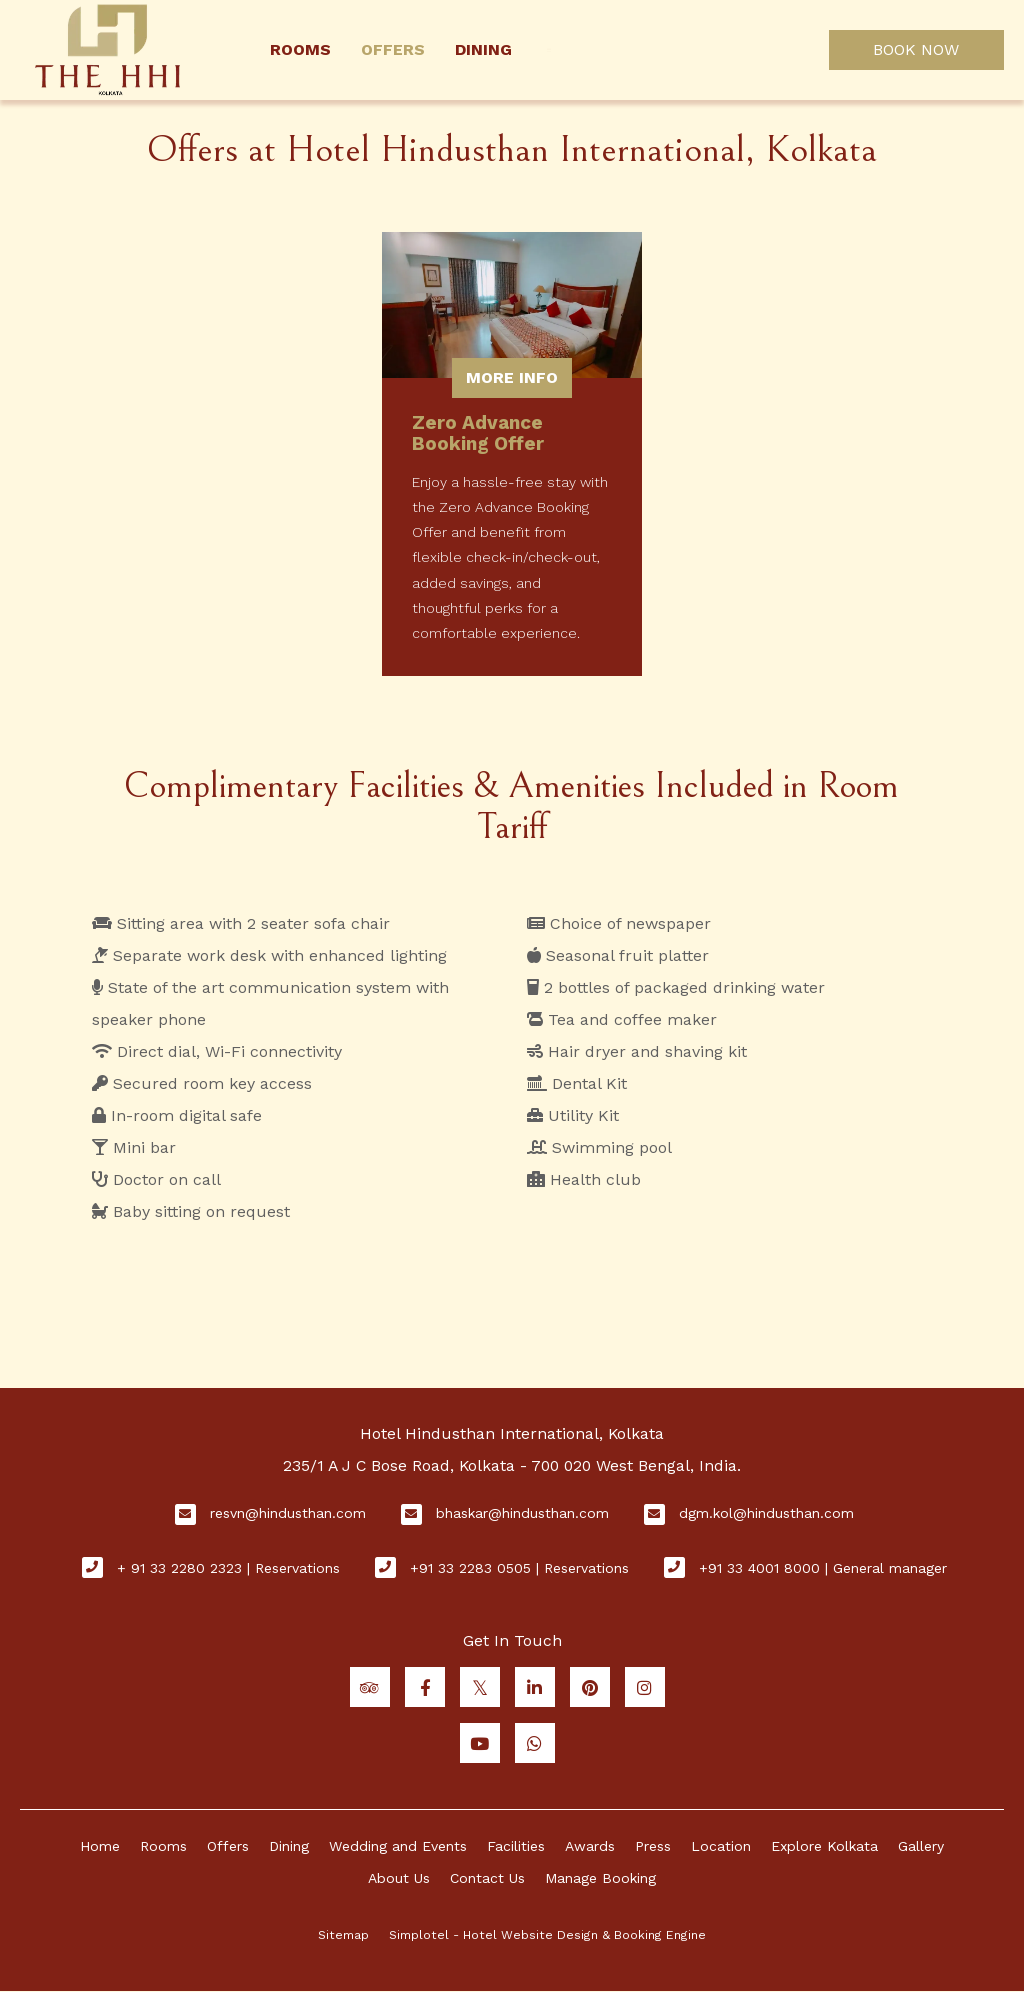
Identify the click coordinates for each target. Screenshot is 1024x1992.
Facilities (516, 1846)
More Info (512, 377)
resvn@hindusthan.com (288, 1513)
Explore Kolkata (824, 1846)
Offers (393, 49)
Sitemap (343, 1935)
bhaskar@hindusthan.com (522, 1513)
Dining (483, 49)
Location (721, 1846)
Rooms (300, 49)
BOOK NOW (916, 49)
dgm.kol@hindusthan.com (766, 1513)
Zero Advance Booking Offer (478, 433)
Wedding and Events (398, 1846)
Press (653, 1846)
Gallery (921, 1846)
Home (100, 1846)
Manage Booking (600, 1878)
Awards (590, 1846)
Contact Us (487, 1878)
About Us (399, 1878)
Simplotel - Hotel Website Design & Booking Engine (547, 1935)
